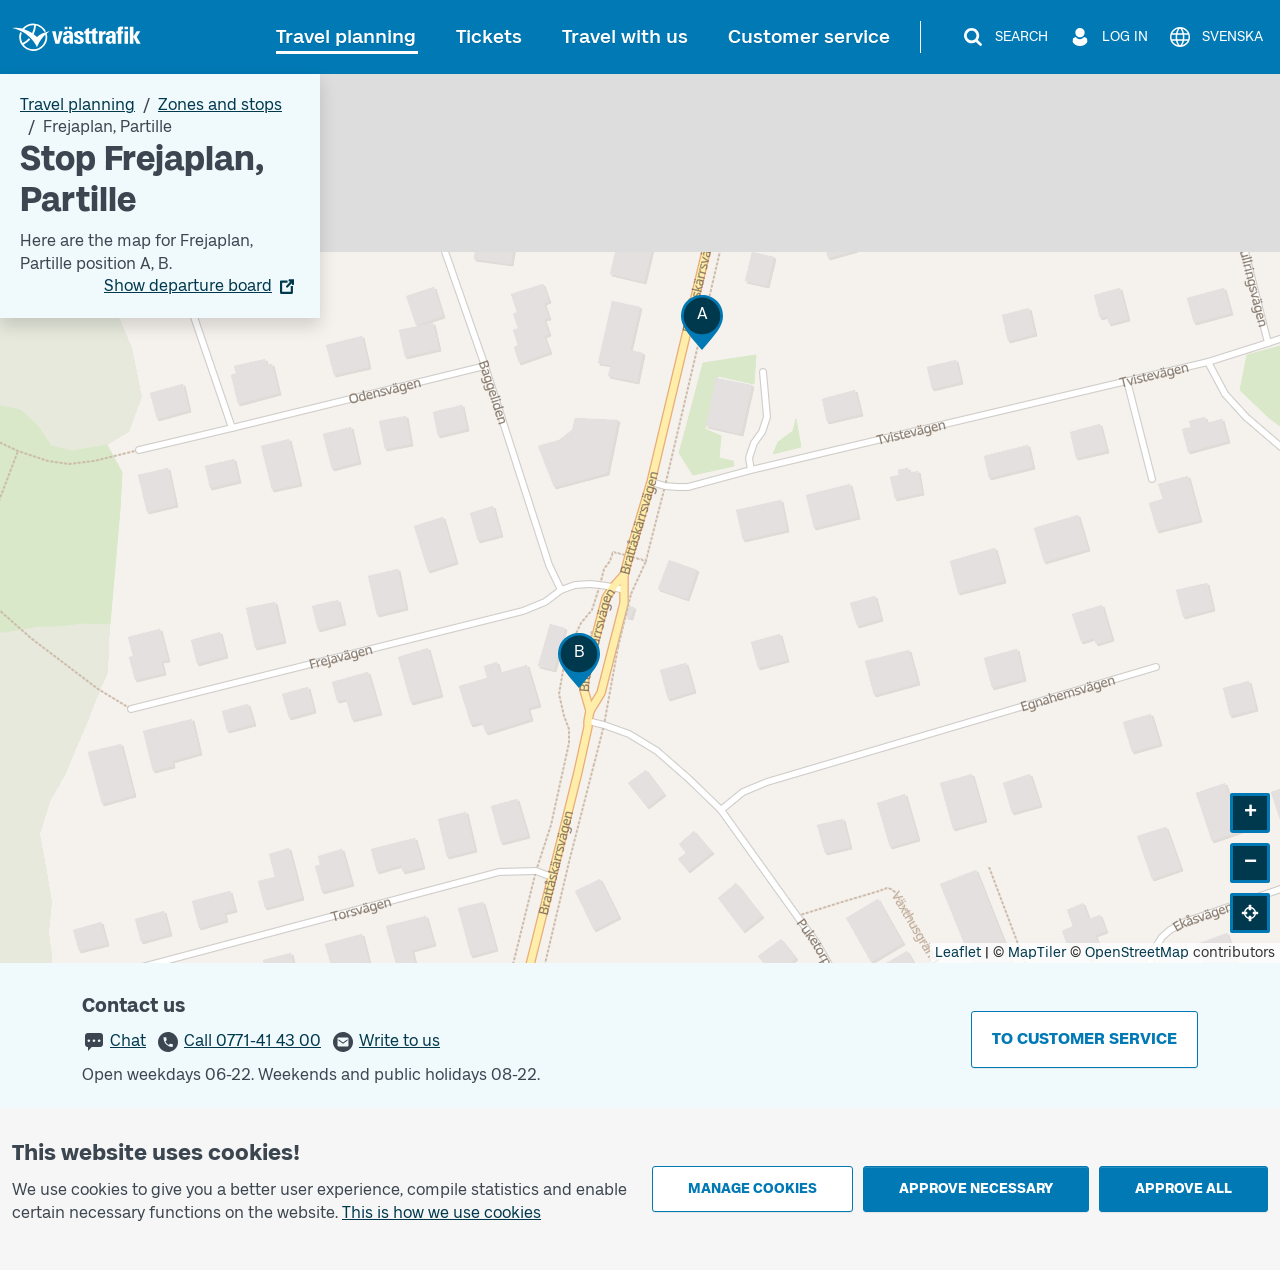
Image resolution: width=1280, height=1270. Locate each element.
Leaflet (958, 952)
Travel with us (625, 36)
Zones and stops (220, 104)
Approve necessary (976, 1188)
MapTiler (1037, 952)
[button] (702, 322)
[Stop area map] (640, 518)
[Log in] (1108, 37)
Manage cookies (752, 1188)
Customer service (809, 36)
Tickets (489, 36)
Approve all (1183, 1188)
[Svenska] (1215, 37)
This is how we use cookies (441, 1212)
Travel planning (346, 36)
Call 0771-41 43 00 (252, 1040)
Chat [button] (128, 1040)
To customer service (1084, 1038)
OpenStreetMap (1137, 952)
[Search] (1004, 37)
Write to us (399, 1040)
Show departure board (188, 285)
